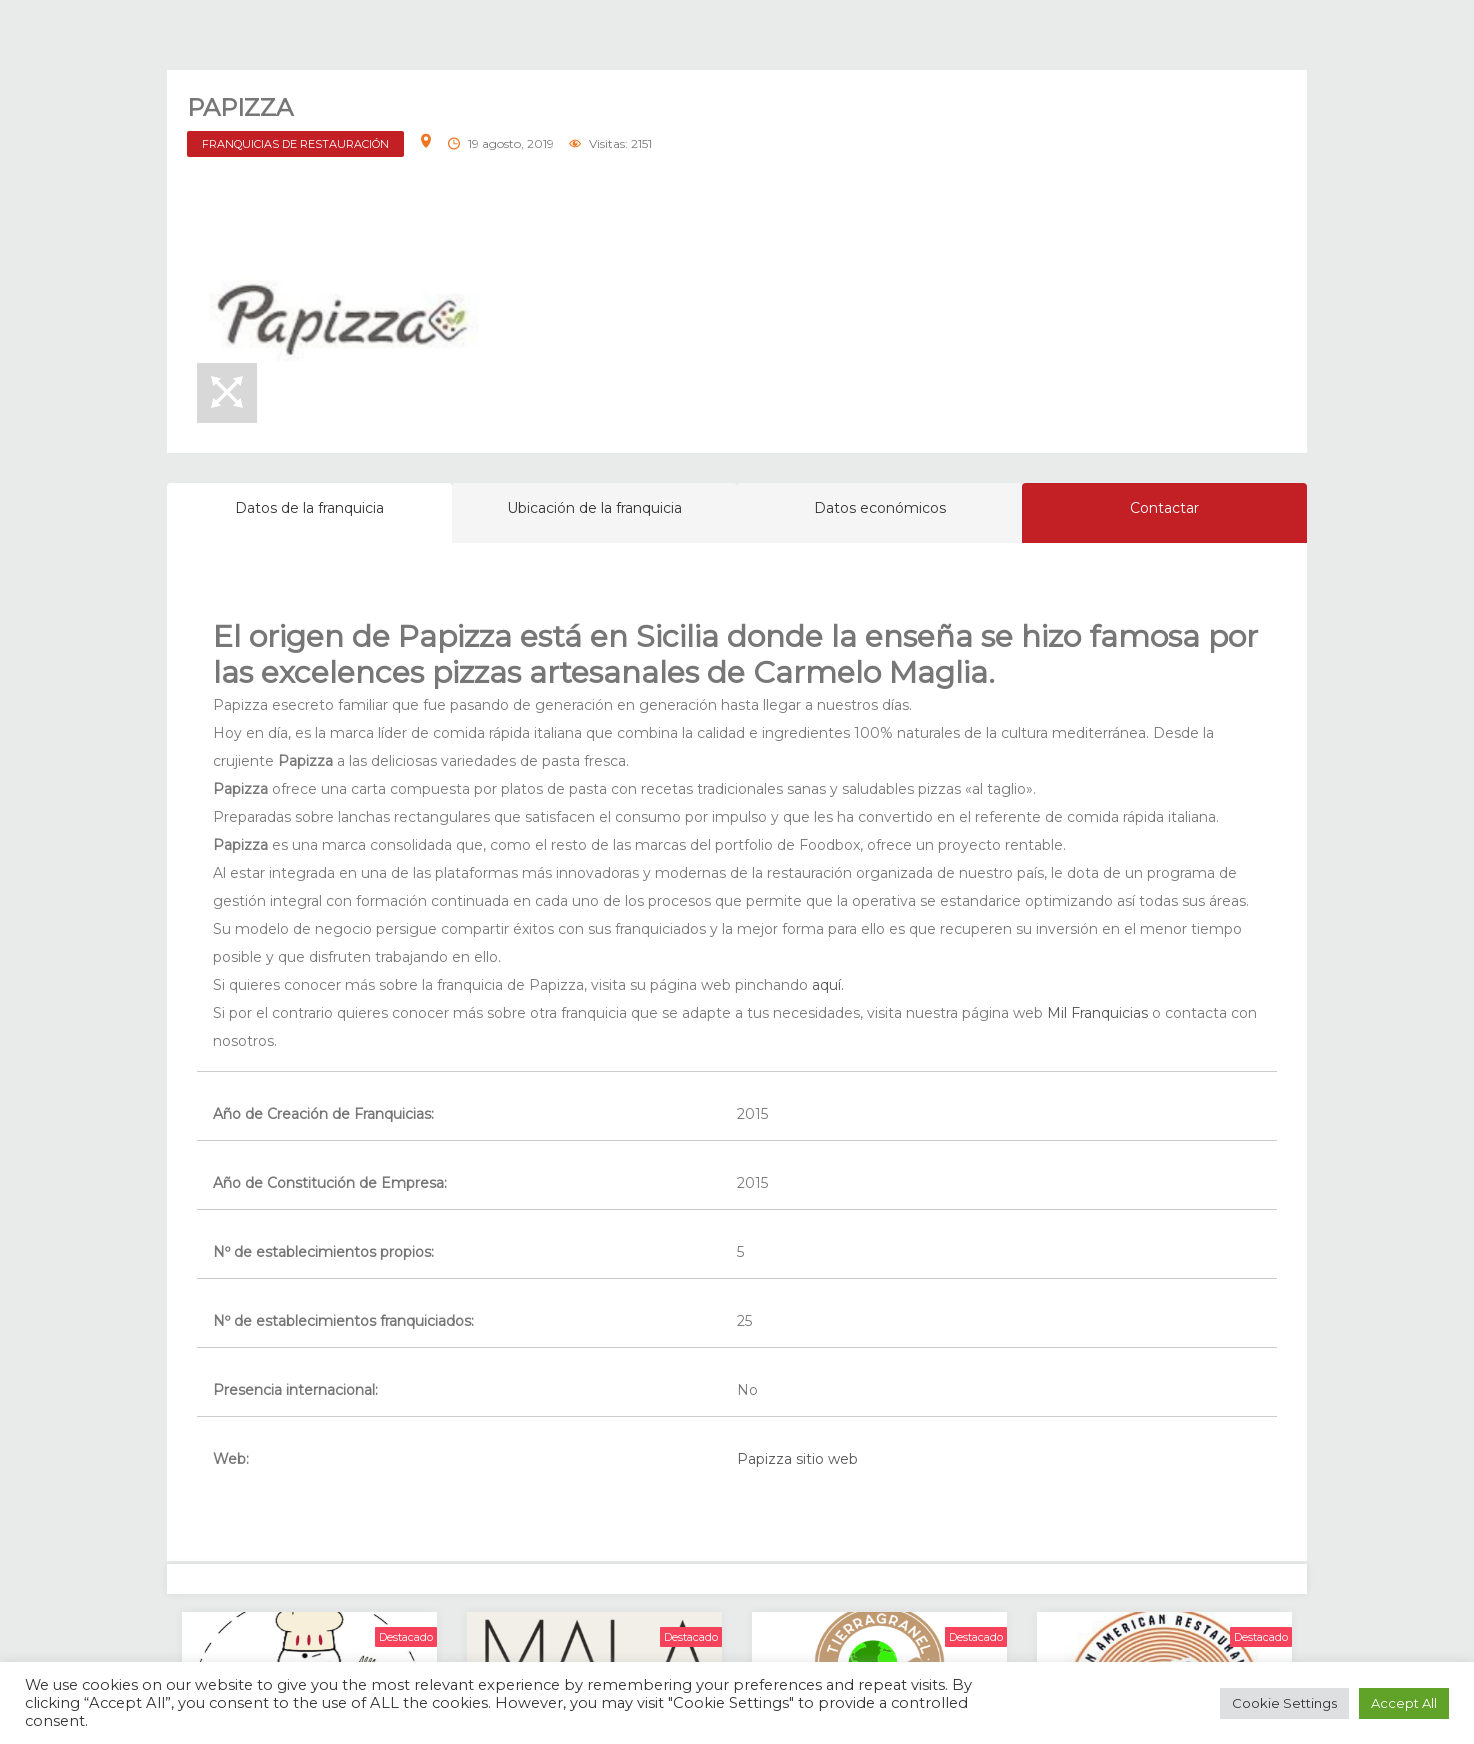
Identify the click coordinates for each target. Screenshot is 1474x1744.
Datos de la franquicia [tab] (309, 508)
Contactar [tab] (1164, 508)
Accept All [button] (1404, 1703)
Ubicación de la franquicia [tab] (594, 508)
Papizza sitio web (797, 1459)
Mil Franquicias (1097, 1013)
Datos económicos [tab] (880, 508)
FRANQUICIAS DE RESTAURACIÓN (295, 144)
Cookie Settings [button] (1284, 1703)
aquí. (828, 985)
